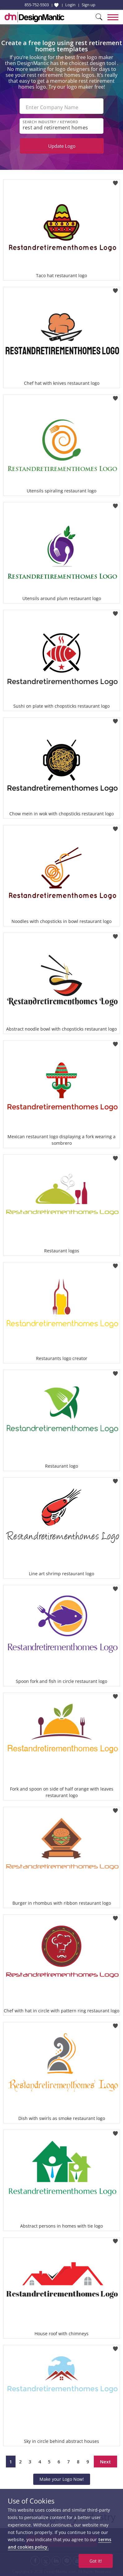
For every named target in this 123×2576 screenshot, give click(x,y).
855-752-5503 (37, 4)
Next (105, 2461)
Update (61, 146)
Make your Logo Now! (61, 2479)
